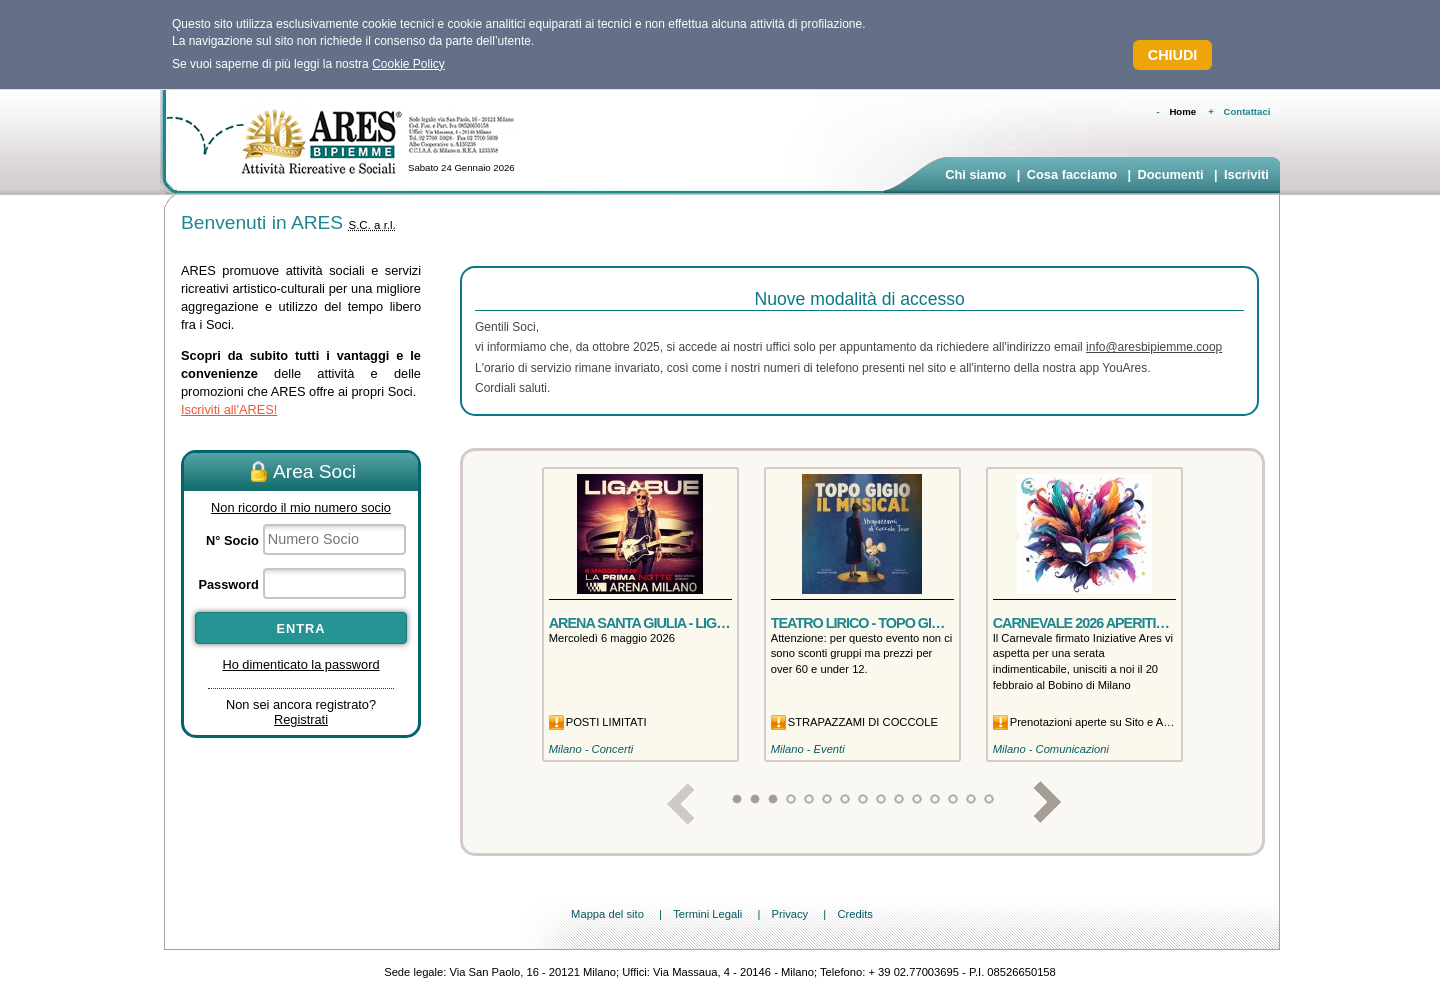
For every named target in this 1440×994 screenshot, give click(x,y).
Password (228, 584)
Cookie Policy (408, 64)
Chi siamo (975, 174)
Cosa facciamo (1072, 174)
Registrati (301, 719)
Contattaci (1247, 111)
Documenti (1170, 174)
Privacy (789, 914)
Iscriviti (1246, 174)
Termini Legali (707, 914)
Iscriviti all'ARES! (229, 409)
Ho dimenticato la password (300, 664)
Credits (854, 914)
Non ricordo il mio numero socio (301, 507)
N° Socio (232, 540)
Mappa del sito (607, 914)
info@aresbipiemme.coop (1154, 347)
